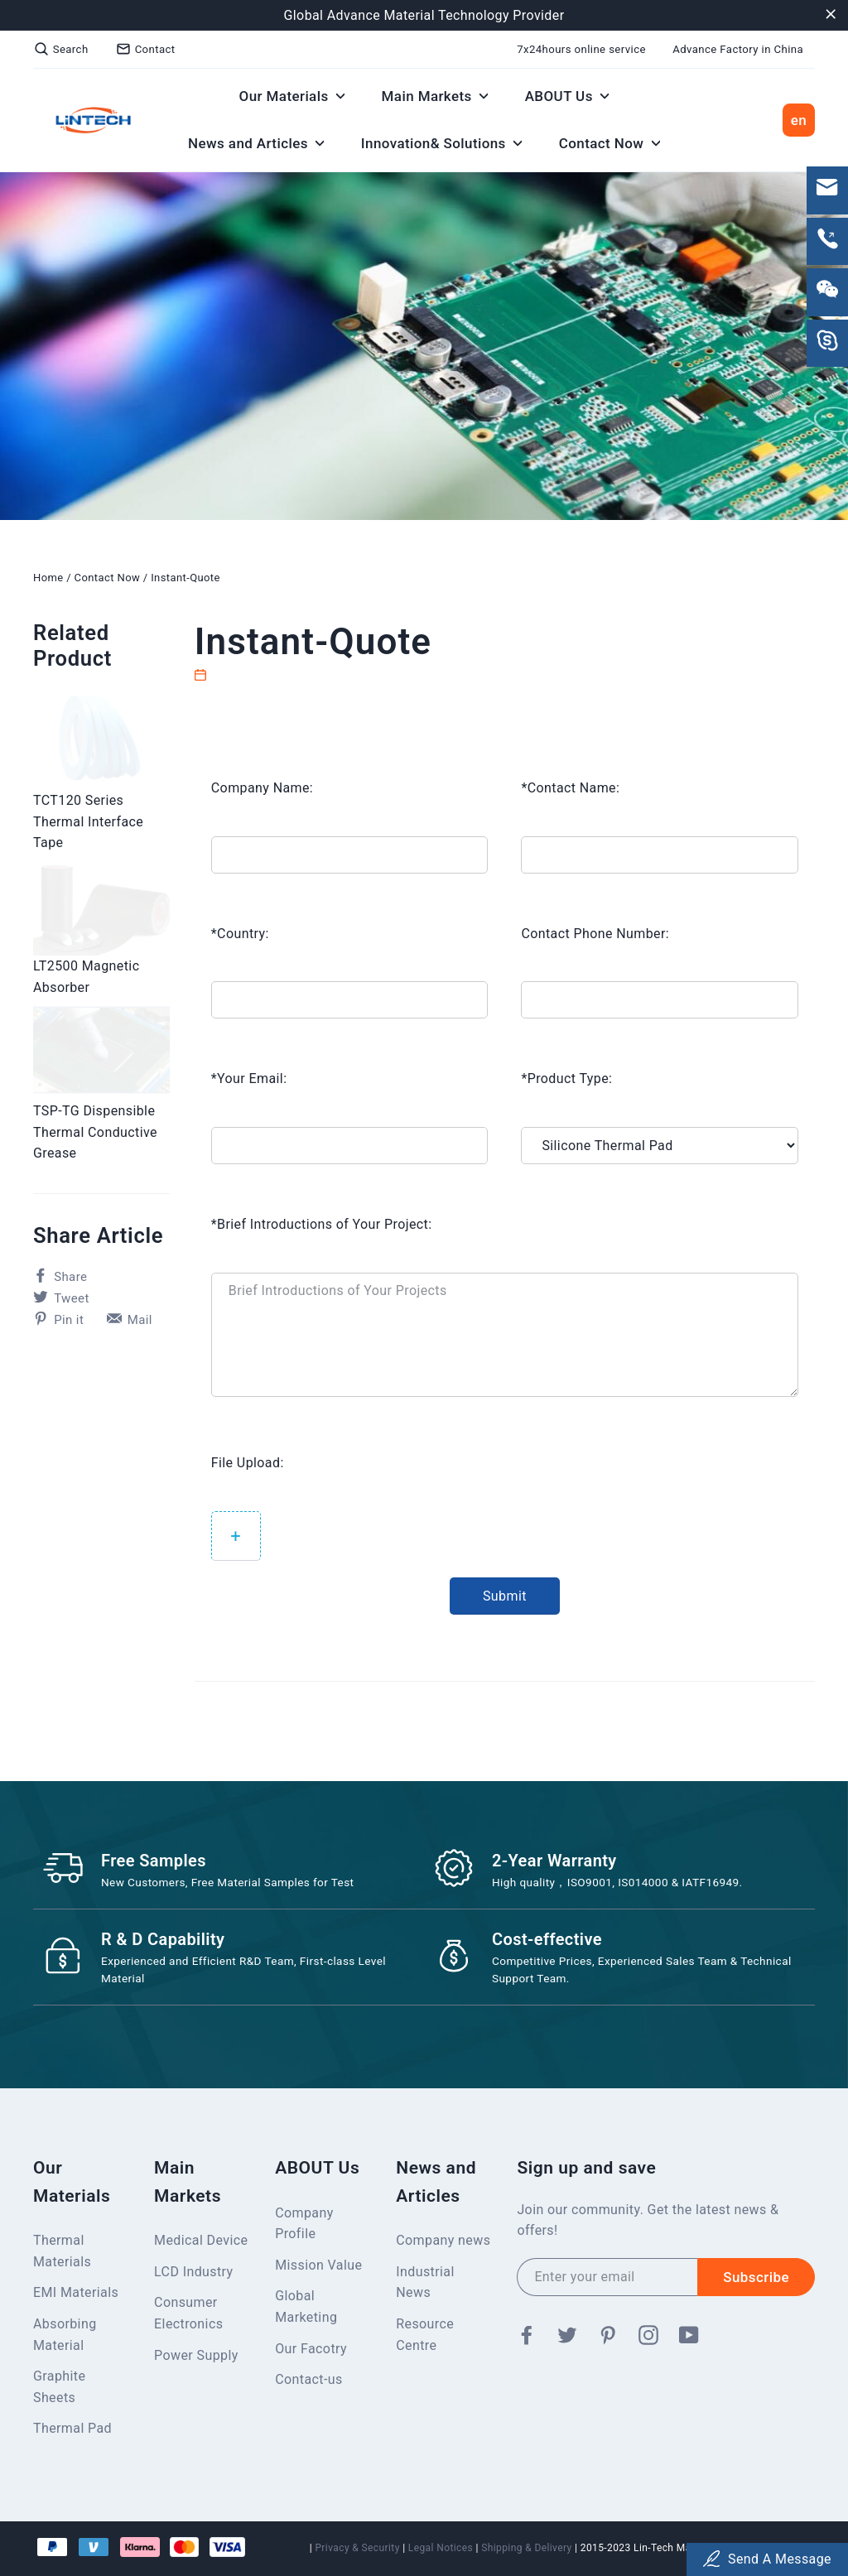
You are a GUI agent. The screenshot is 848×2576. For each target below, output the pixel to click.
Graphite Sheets (59, 2386)
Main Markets (435, 96)
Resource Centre (425, 2334)
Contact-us (308, 2379)
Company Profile (304, 2223)
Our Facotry (311, 2349)
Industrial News (425, 2282)
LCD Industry (193, 2272)
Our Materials (292, 96)
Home (48, 577)
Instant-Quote (185, 577)
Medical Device (201, 2240)
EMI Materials (75, 2292)
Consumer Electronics (188, 2313)
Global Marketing (306, 2306)
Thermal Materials (62, 2251)
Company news (443, 2240)
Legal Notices (440, 2548)
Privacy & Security (357, 2548)
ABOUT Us (567, 96)
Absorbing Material (65, 2334)
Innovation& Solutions (442, 143)
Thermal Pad (72, 2428)
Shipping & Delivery (526, 2548)
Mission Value (318, 2265)
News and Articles (256, 143)
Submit (505, 1596)
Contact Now (609, 143)
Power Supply (196, 2355)
